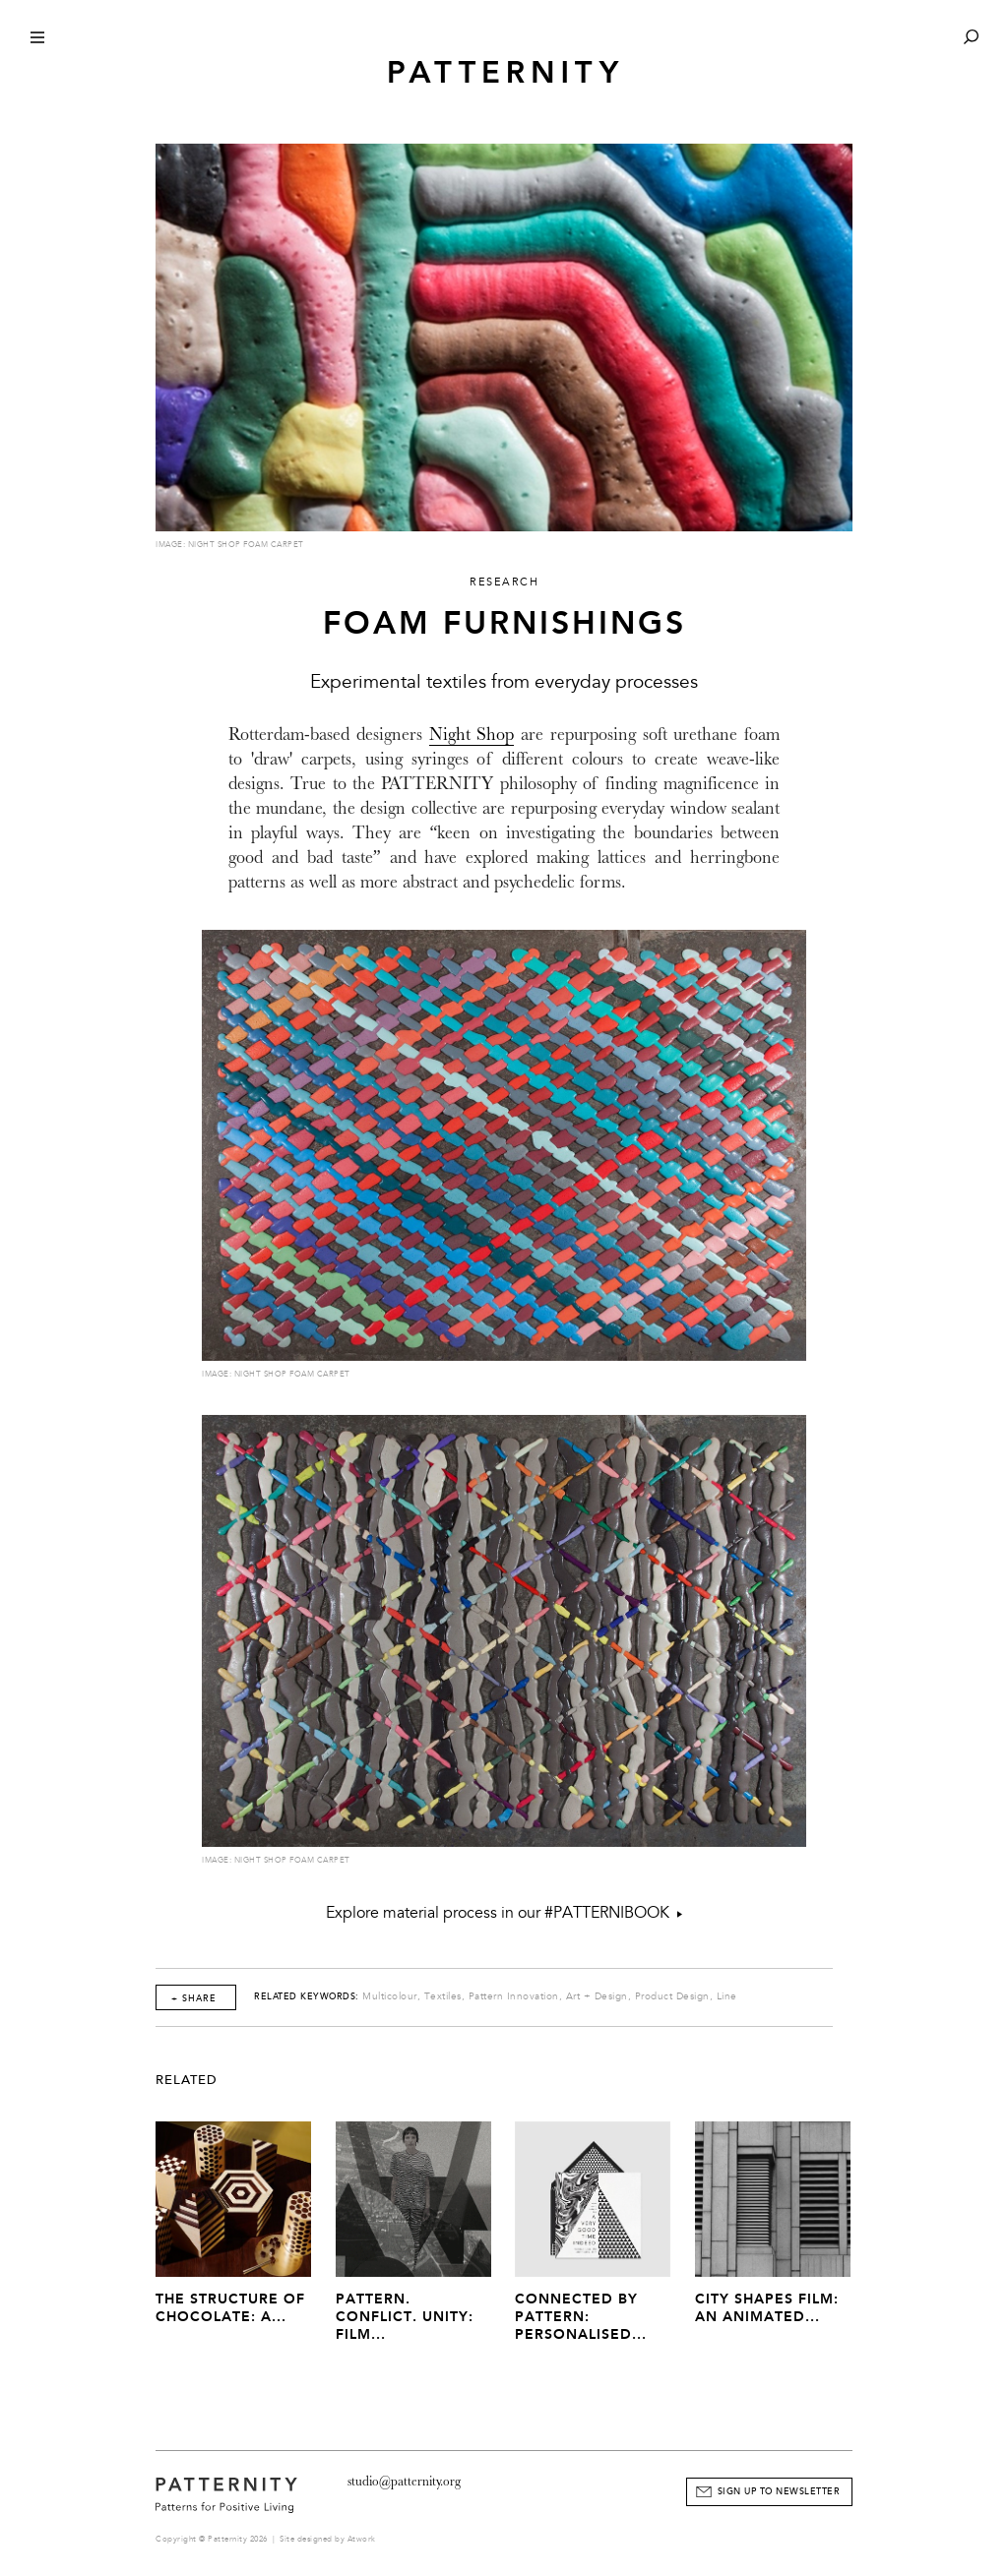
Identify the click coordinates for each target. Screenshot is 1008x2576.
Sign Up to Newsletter (779, 2491)
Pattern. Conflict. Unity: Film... (404, 2317)
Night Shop (472, 734)
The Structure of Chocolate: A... (230, 2308)
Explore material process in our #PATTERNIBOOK (504, 1913)
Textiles (443, 1996)
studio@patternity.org (404, 2481)
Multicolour (389, 1996)
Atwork (361, 2539)
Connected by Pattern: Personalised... (581, 2317)
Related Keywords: (306, 1996)
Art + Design (597, 1996)
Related (187, 2080)
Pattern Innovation (514, 1996)
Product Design (672, 1996)
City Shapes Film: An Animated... (767, 2308)
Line (727, 1996)
